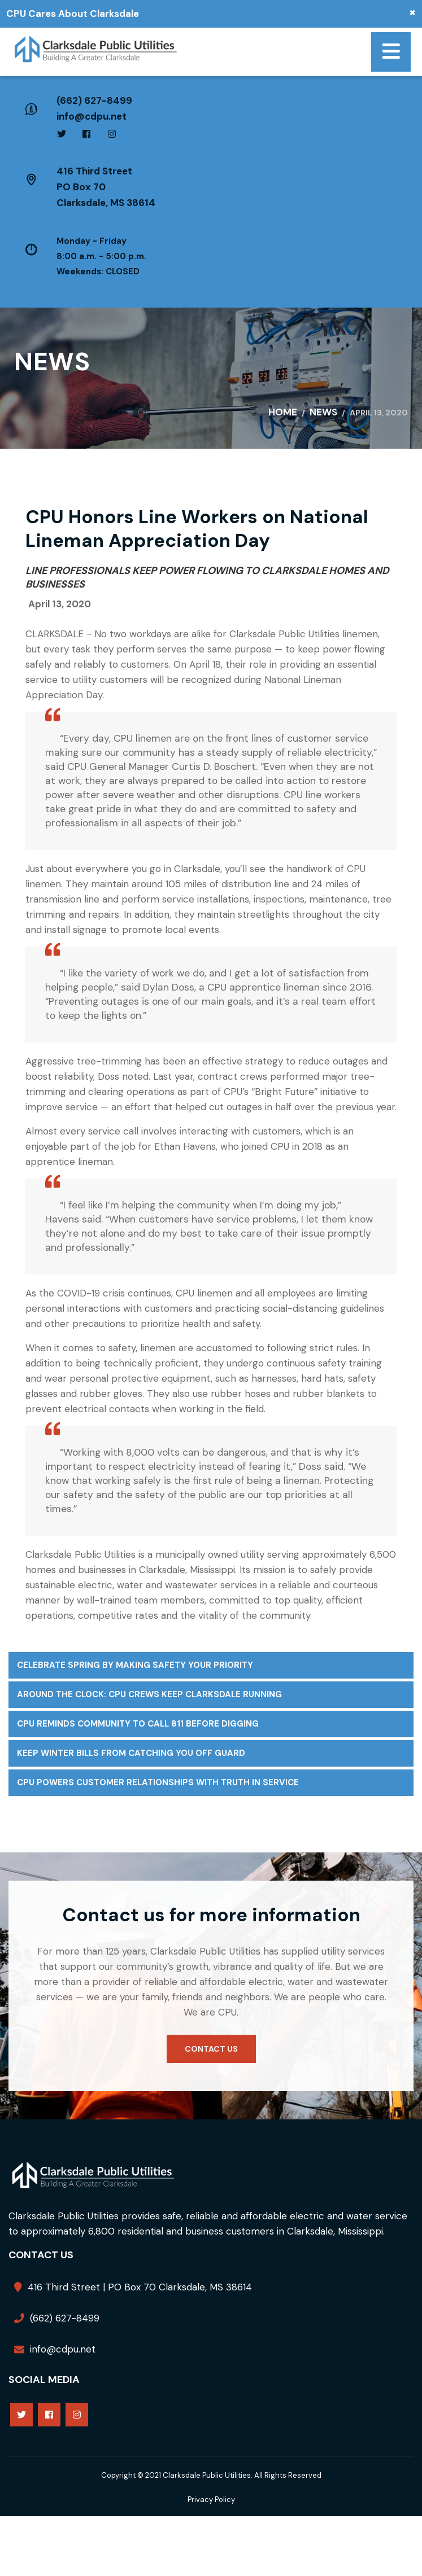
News (323, 412)
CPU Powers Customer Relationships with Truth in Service (158, 1782)
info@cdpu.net (91, 116)
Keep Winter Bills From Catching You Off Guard (131, 1753)
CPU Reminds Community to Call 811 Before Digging (138, 1723)
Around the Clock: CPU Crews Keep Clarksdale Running (149, 1694)
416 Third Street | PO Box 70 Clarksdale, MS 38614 (140, 2287)
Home (282, 412)
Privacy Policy (211, 2499)
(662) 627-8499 (94, 100)
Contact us (211, 2049)
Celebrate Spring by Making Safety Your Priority (135, 1665)
